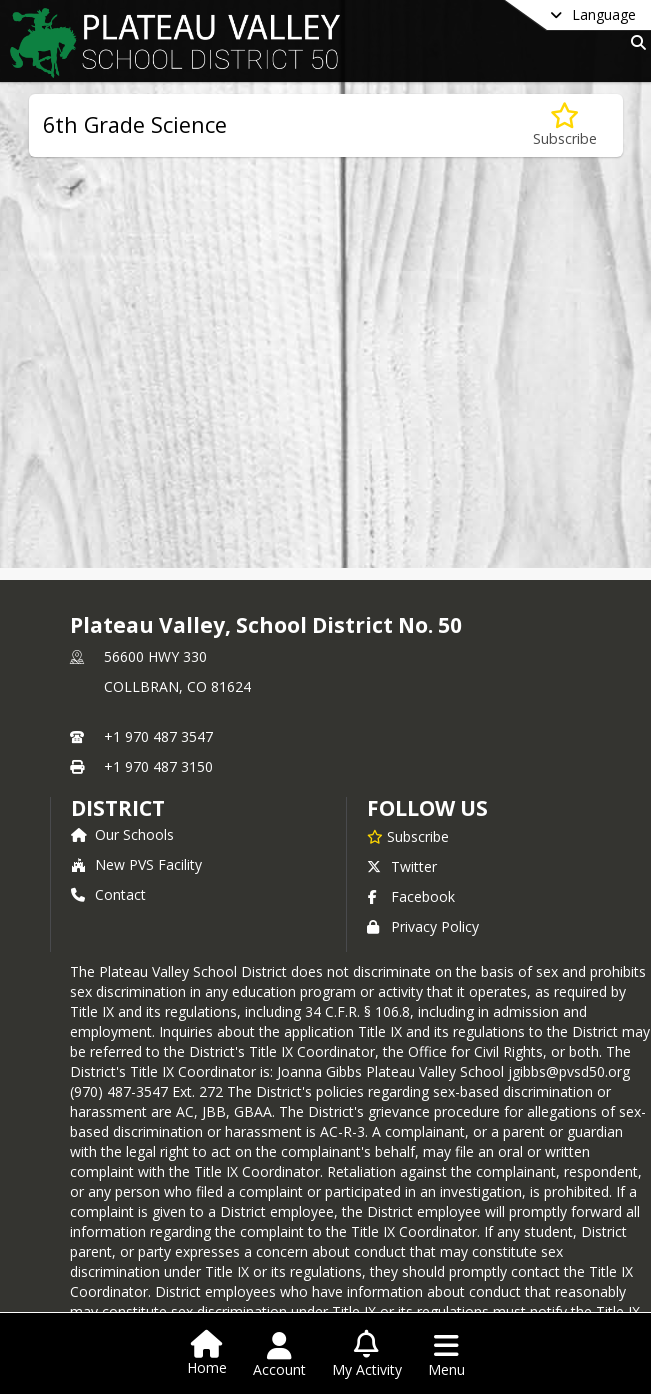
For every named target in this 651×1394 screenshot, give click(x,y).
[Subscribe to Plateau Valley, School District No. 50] (408, 836)
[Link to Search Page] (634, 42)
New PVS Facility (136, 864)
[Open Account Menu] (279, 1355)
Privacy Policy (423, 926)
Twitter (402, 866)
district (118, 808)
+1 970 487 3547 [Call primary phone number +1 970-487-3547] (158, 736)
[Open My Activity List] (367, 1355)
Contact (108, 894)
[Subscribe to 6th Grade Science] (565, 125)
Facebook (411, 896)
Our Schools (122, 834)
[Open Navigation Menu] (446, 1355)
